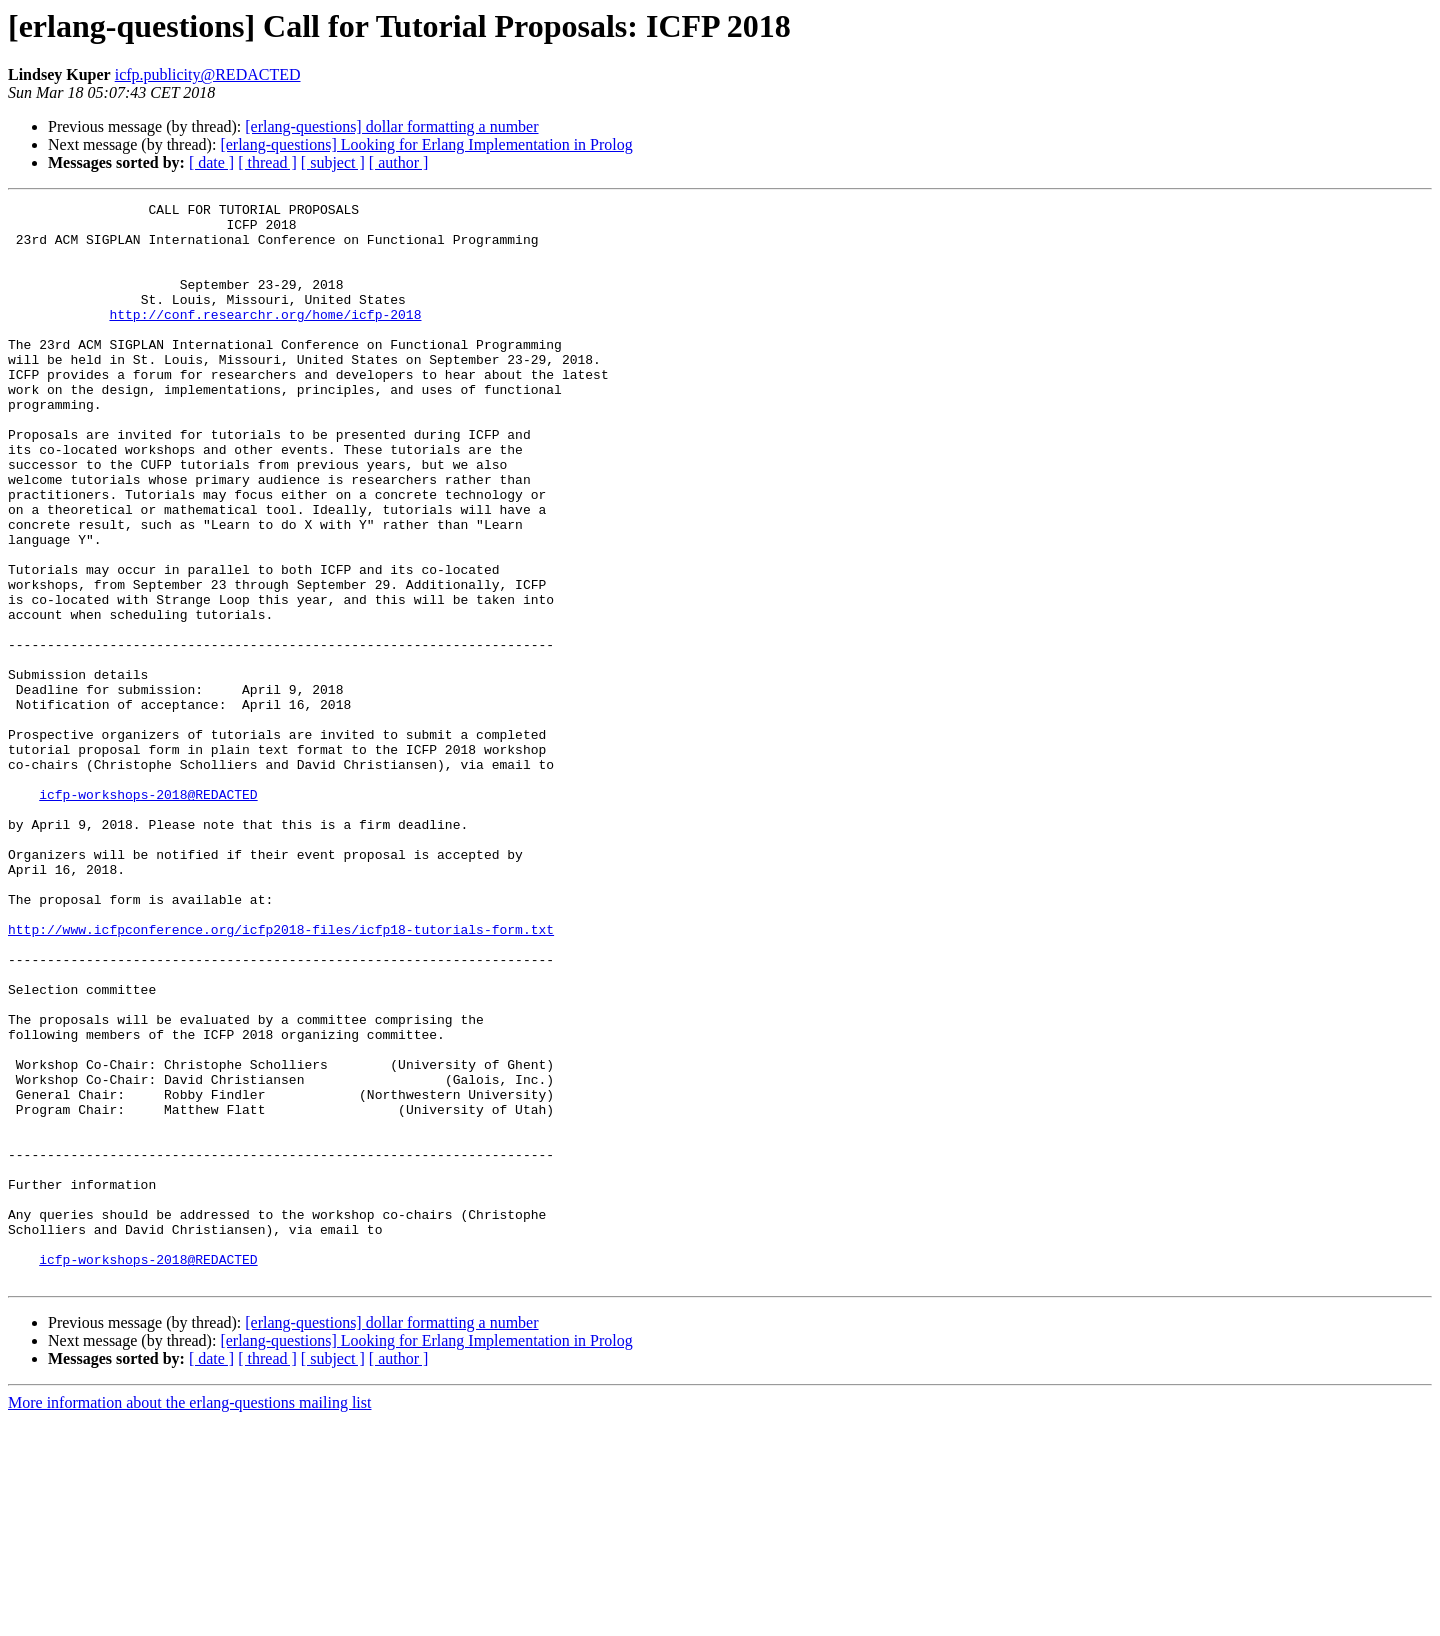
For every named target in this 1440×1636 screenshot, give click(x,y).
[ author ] (399, 162)
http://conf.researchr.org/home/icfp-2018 (265, 338)
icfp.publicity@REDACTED (208, 74)
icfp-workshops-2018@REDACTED (148, 914)
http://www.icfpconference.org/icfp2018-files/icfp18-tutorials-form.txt (281, 1076)
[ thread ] (267, 162)
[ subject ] (333, 162)
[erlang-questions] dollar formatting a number (391, 126)
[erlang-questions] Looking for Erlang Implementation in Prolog (426, 144)
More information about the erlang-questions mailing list (189, 1618)
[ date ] (211, 162)
